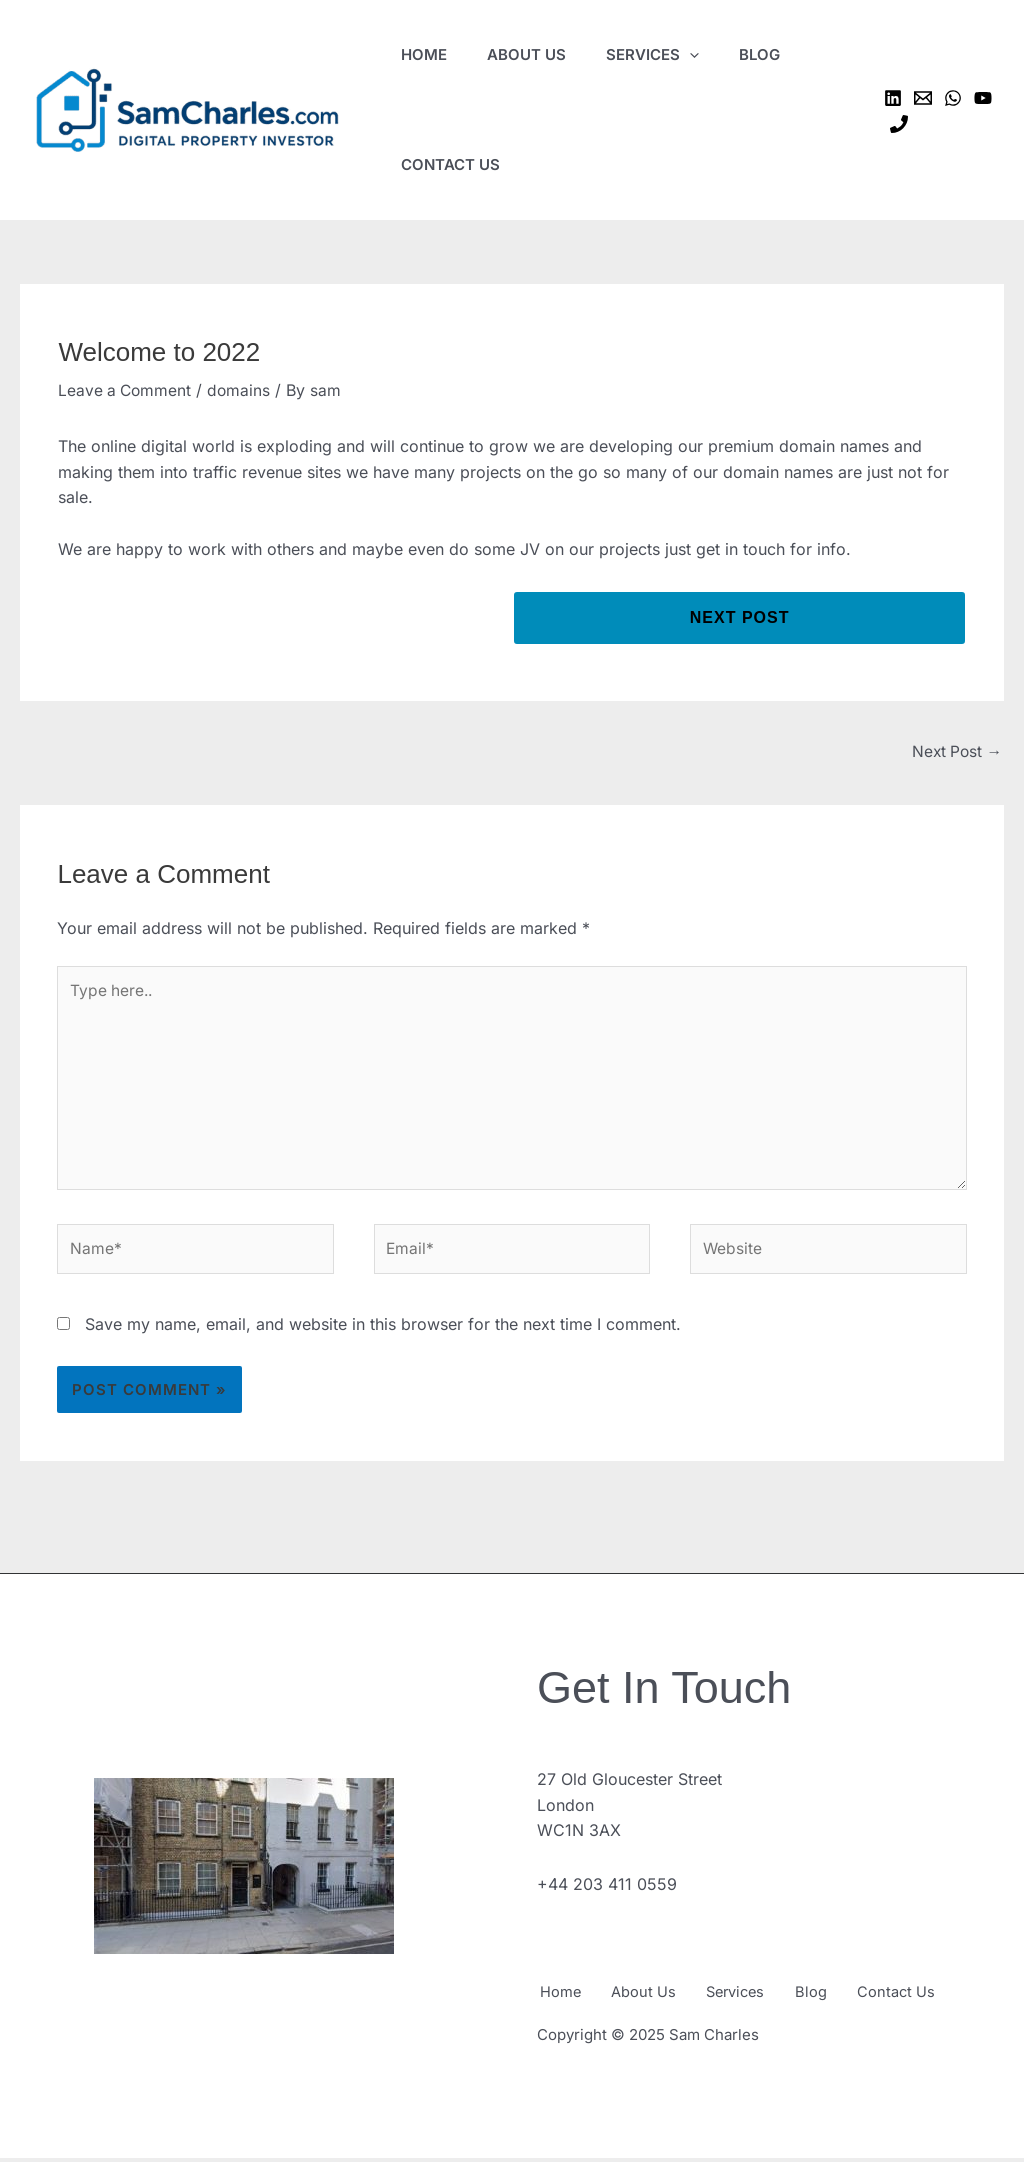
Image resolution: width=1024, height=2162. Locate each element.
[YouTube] (983, 98)
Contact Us (928, 1998)
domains (243, 390)
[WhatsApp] (953, 98)
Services (750, 1998)
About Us (649, 1998)
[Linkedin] (893, 98)
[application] (689, 55)
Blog (836, 1998)
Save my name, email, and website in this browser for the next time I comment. (383, 1333)
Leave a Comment (126, 390)
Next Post (955, 752)
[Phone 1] (899, 124)
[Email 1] (923, 98)
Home (558, 1998)
